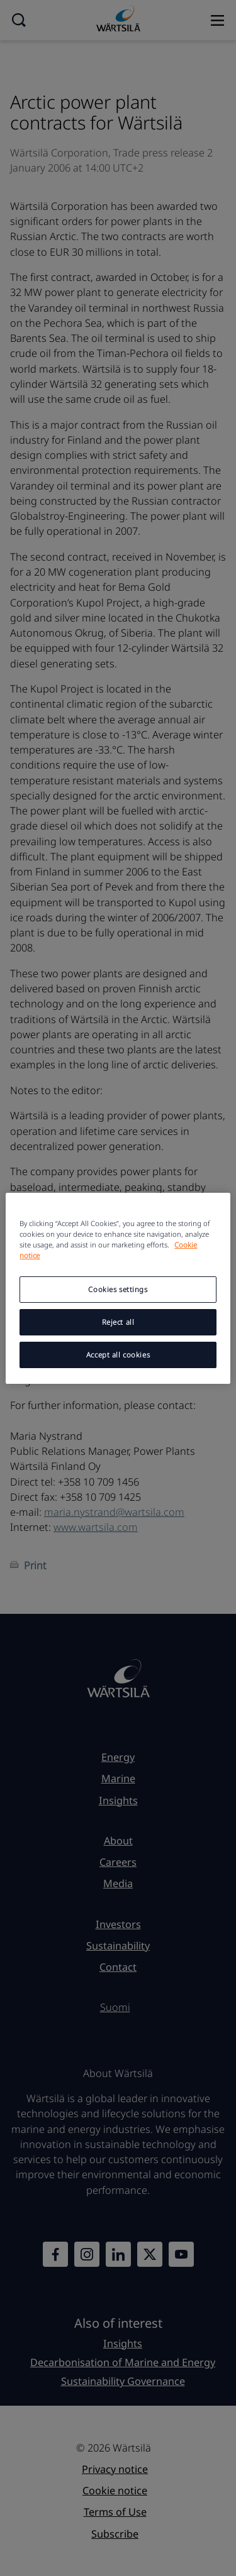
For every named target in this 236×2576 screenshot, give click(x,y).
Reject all (118, 1322)
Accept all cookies (118, 1354)
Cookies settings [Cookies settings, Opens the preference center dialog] (117, 1289)
